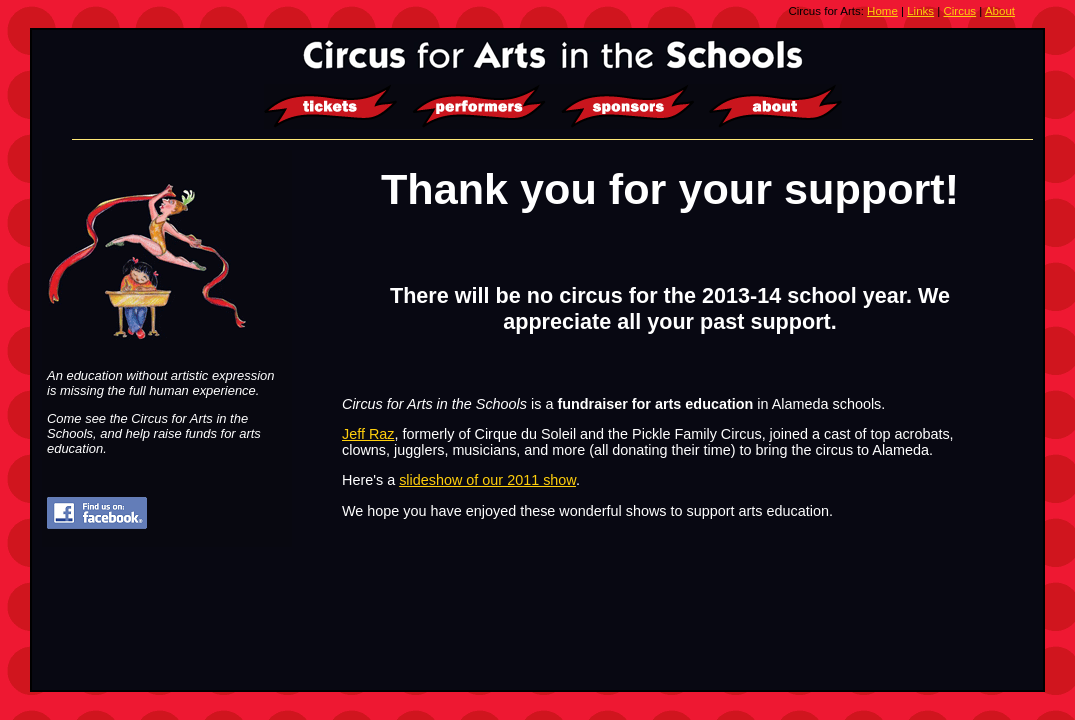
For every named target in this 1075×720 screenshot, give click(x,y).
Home (882, 11)
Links (920, 11)
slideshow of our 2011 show (487, 480)
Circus (960, 11)
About (1000, 11)
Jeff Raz (368, 434)
